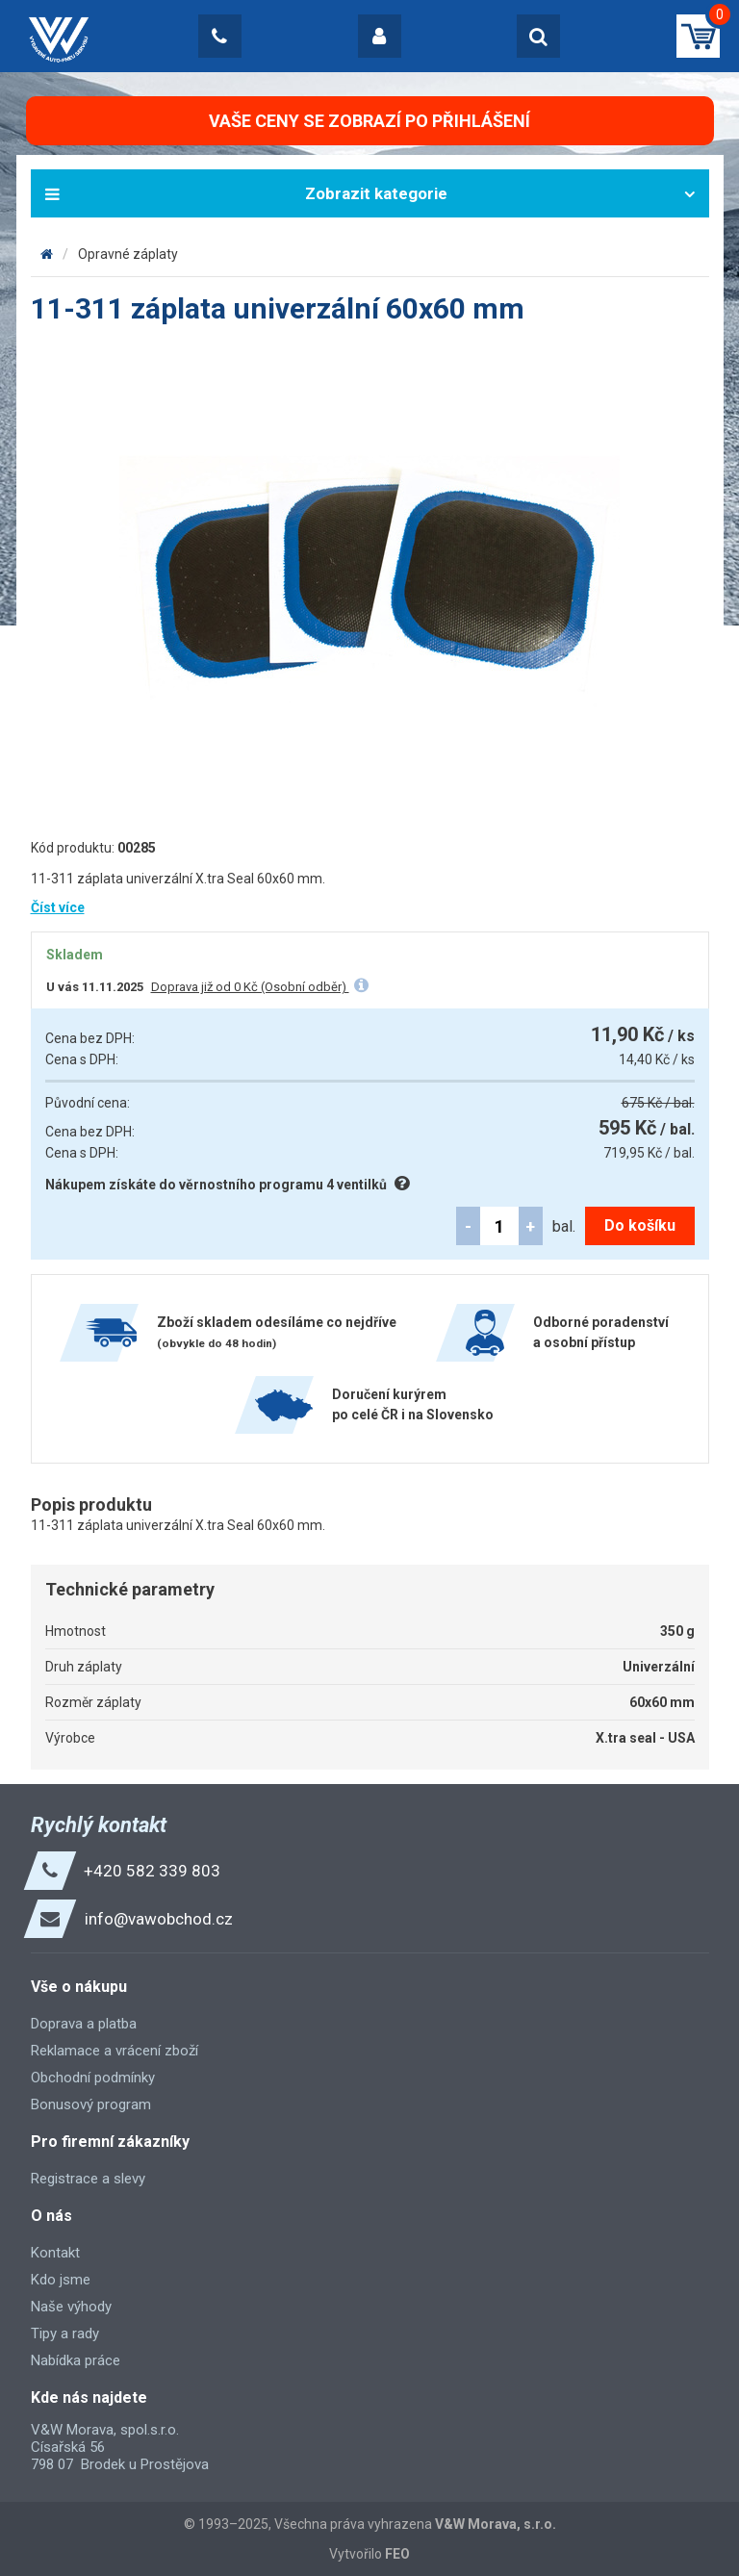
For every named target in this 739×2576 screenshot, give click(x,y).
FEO (397, 2554)
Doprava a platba (84, 2023)
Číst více (58, 907)
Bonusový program (91, 2104)
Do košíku (639, 1225)
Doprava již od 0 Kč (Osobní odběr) (250, 987)
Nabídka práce (75, 2360)
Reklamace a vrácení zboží (114, 2050)
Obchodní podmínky (93, 2077)
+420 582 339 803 (152, 1870)
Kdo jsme (60, 2279)
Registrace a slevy (88, 2178)
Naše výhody (71, 2306)
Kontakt (55, 2252)
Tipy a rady (65, 2333)
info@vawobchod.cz (159, 1918)
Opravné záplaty (128, 254)
